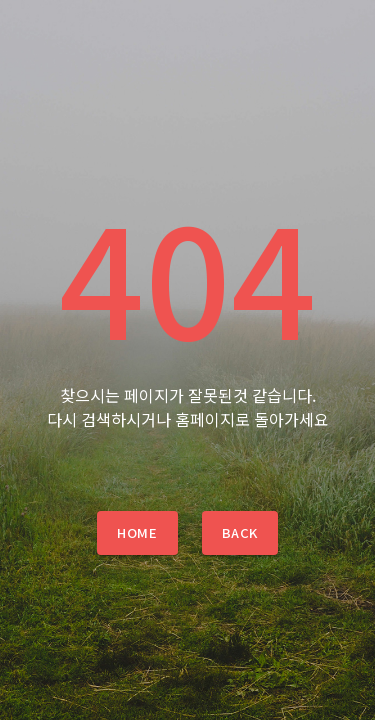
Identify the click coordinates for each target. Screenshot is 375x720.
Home (137, 532)
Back (240, 532)
